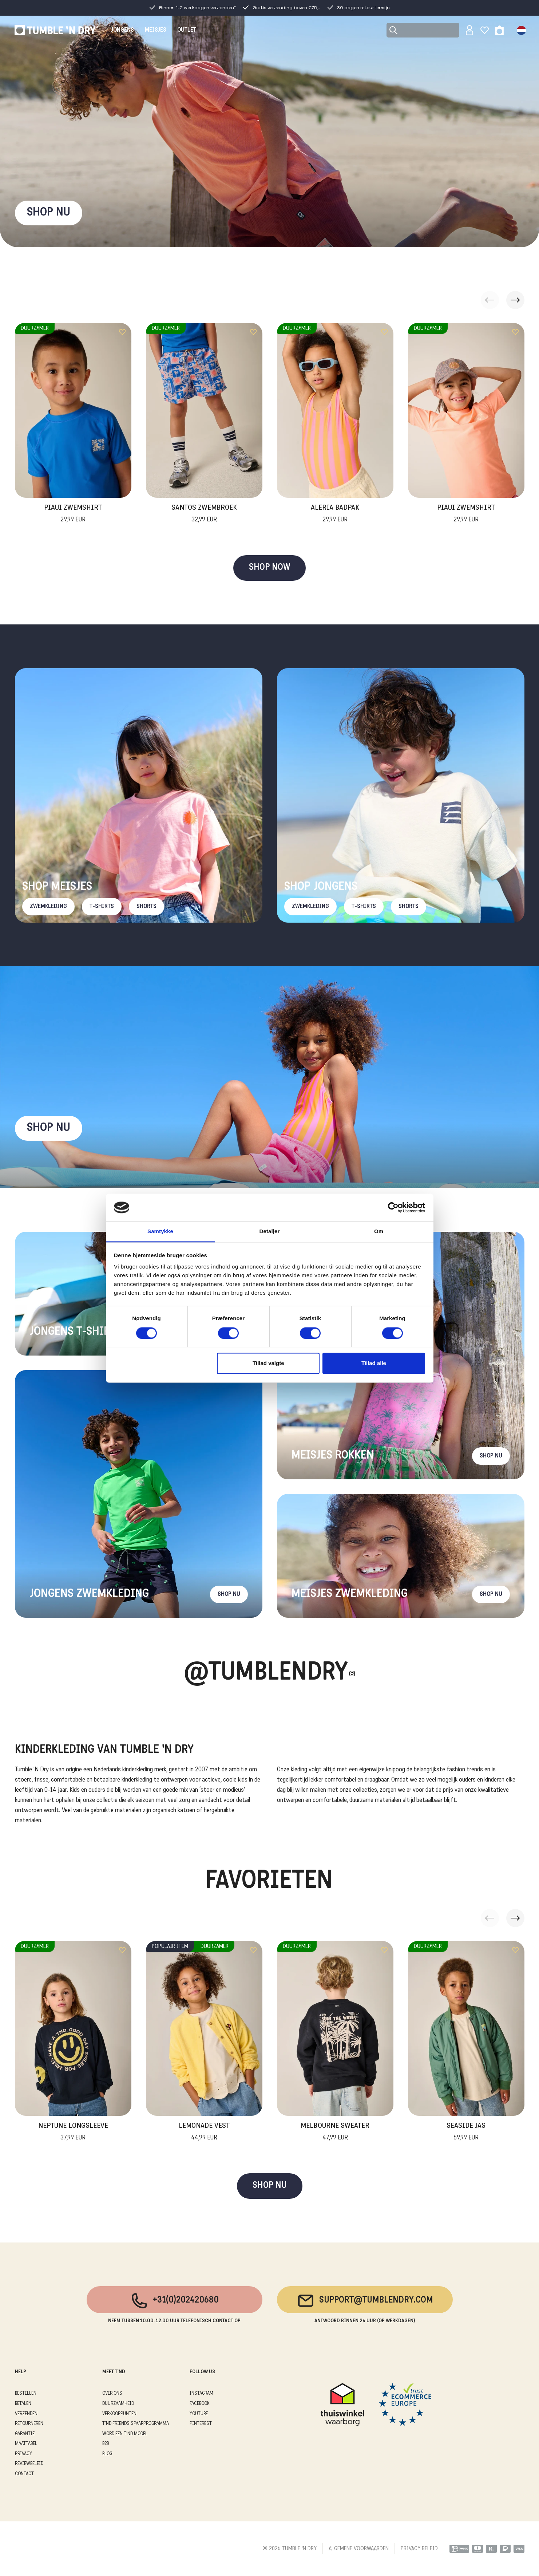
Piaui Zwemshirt (73, 514)
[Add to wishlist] (122, 332)
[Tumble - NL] (56, 30)
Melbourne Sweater (335, 2132)
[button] (515, 300)
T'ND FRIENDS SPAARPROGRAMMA (135, 2423)
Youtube (199, 2413)
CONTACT (24, 2474)
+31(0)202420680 (174, 2301)
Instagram (201, 2393)
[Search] (423, 30)
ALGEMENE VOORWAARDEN (359, 2549)
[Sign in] (469, 30)
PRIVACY (23, 2453)
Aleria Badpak (335, 514)
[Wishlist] (484, 30)
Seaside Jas (466, 2132)
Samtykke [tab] (160, 1231)
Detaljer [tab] (269, 1231)
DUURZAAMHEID (118, 2403)
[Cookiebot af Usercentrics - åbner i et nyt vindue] (393, 1207)
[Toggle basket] (499, 30)
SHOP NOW (269, 568)
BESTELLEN (25, 2393)
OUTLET (186, 30)
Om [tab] (378, 1231)
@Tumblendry (266, 1673)
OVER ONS (112, 2393)
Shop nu (48, 1128)
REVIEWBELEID (29, 2463)
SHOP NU (48, 212)
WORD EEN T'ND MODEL (124, 2433)
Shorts (146, 907)
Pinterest (201, 2423)
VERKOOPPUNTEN (119, 2413)
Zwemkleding (48, 907)
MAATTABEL (26, 2443)
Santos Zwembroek (204, 514)
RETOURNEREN (29, 2423)
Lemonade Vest (204, 2132)
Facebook (200, 2403)
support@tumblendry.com (365, 2301)
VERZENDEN (26, 2413)
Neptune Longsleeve (73, 2132)
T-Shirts (102, 907)
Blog (107, 2453)
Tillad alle (373, 1363)
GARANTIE (25, 2433)
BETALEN (23, 2403)
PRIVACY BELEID (419, 2549)
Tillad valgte (268, 1363)
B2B (105, 2443)
